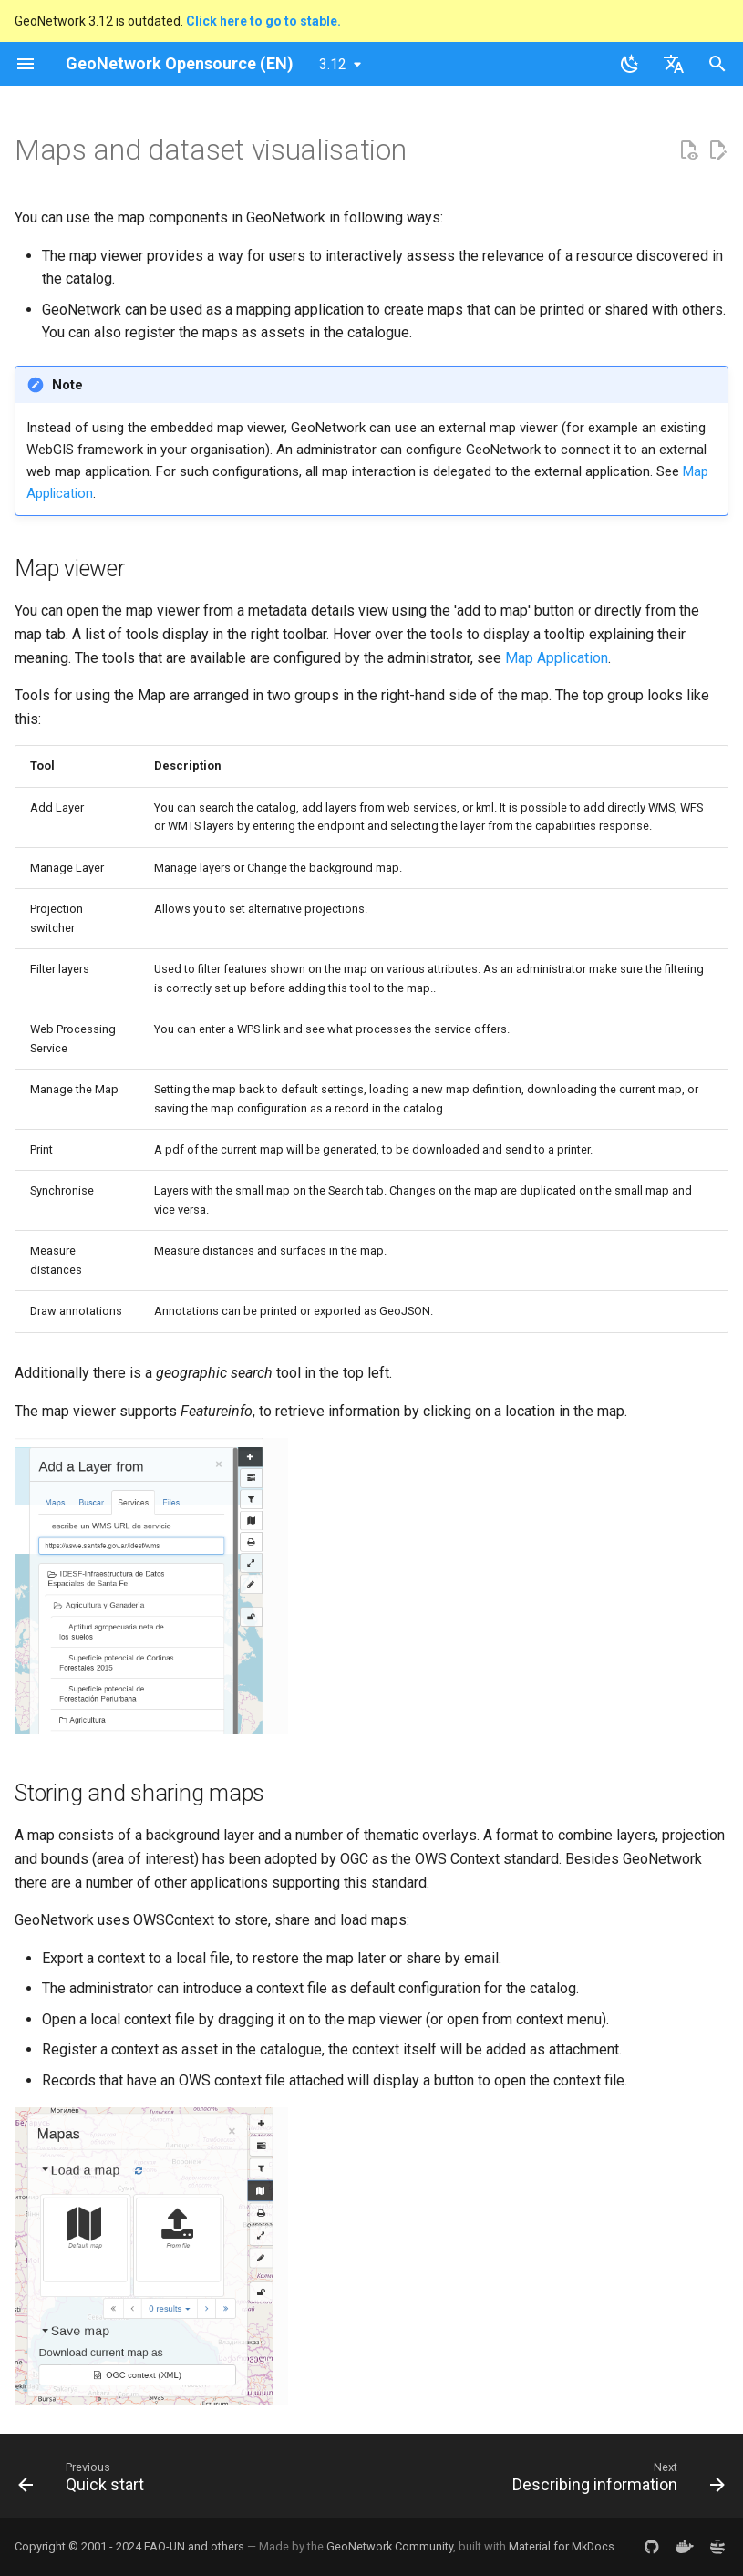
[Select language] (673, 64)
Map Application (556, 658)
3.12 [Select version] (332, 64)
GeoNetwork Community (389, 2546)
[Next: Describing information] (614, 2481)
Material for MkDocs (561, 2546)
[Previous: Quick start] (85, 2481)
